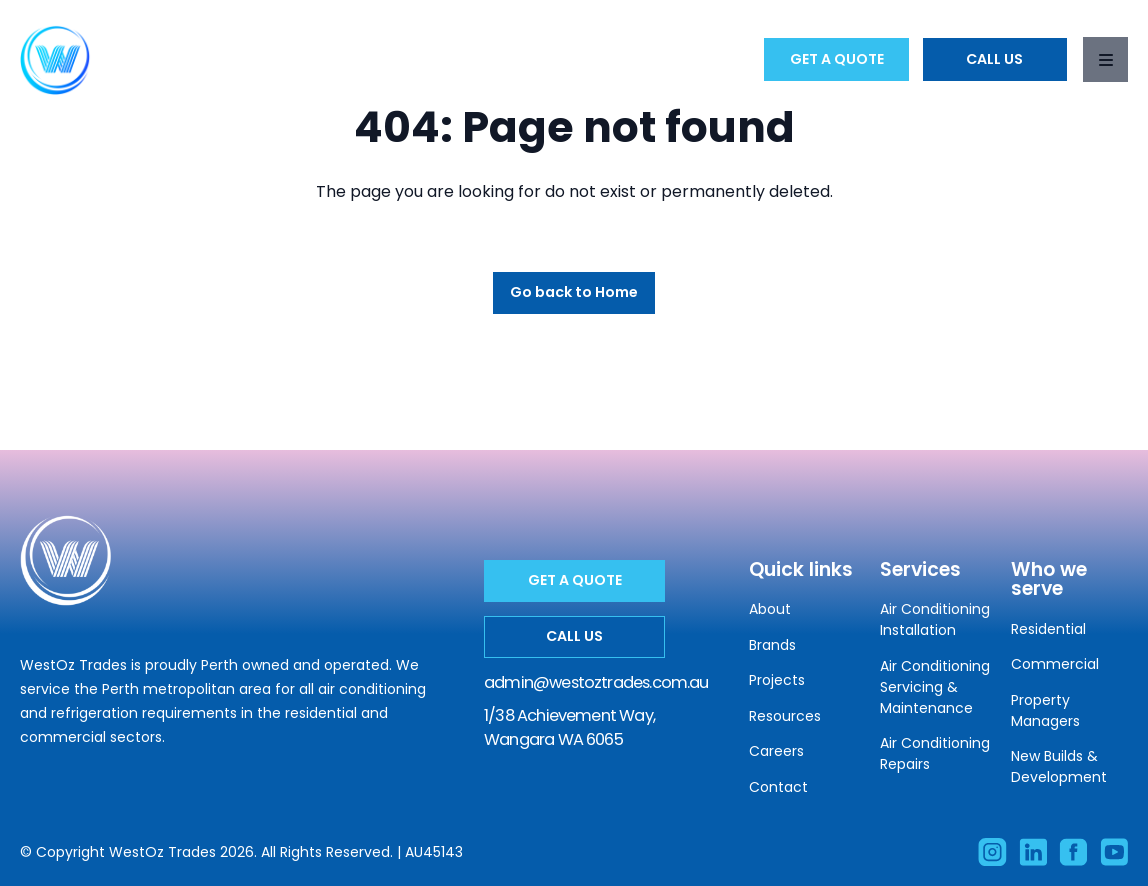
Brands (772, 645)
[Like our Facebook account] (1073, 852)
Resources (785, 716)
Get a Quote (837, 59)
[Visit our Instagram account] (992, 852)
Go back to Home (574, 292)
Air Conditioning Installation (935, 619)
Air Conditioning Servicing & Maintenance (935, 687)
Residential (1048, 629)
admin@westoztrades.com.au (596, 682)
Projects (777, 680)
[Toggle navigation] (1105, 59)
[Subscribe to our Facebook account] (1114, 852)
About (770, 609)
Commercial (1055, 664)
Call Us (994, 59)
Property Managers (1045, 710)
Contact (778, 787)
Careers (776, 751)
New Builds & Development (1059, 766)
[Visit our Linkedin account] (1033, 852)
